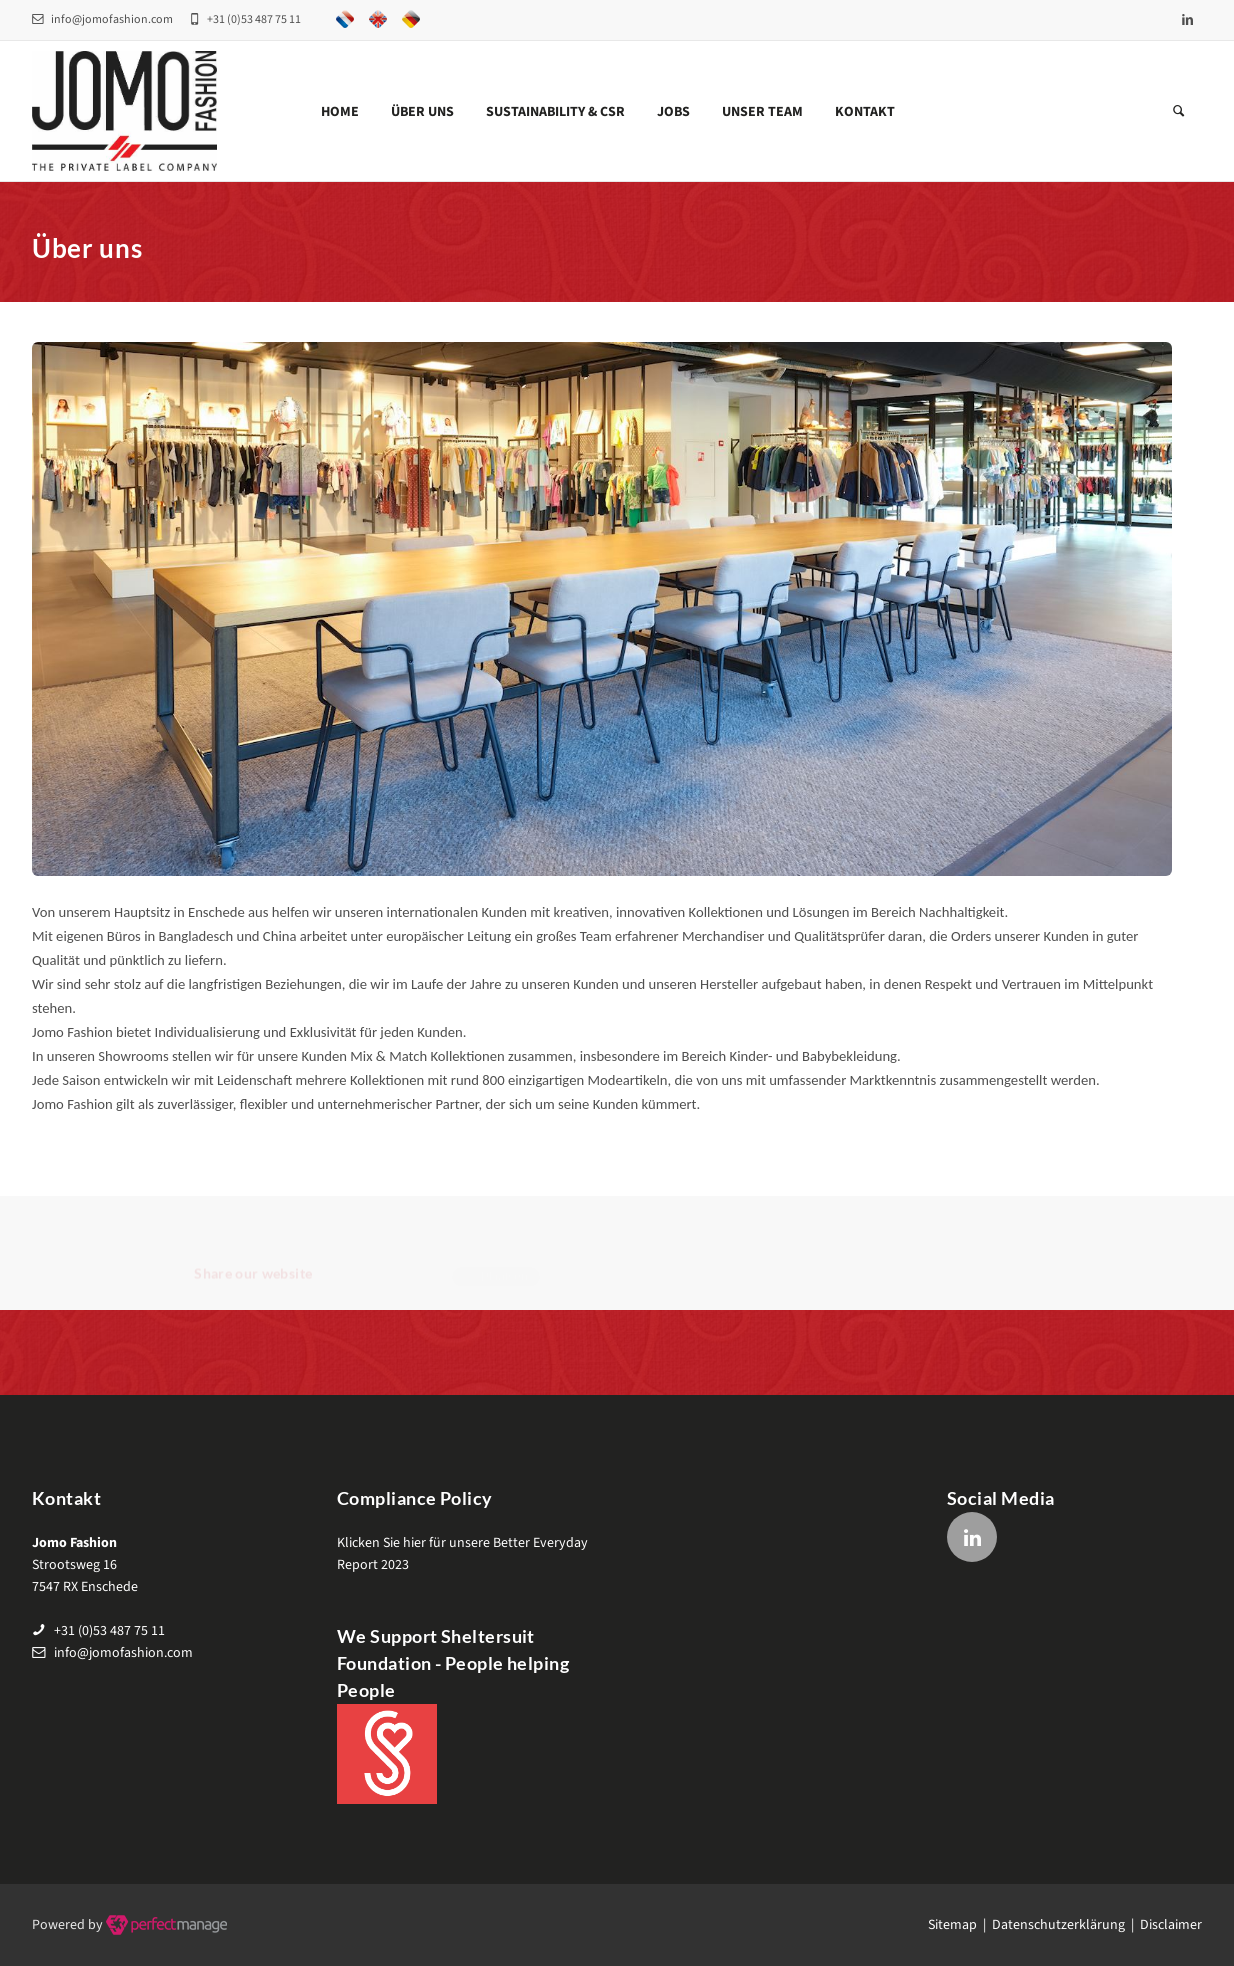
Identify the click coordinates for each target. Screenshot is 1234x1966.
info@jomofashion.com (102, 19)
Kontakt (865, 112)
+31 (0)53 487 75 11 (109, 1631)
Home (340, 112)
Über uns (422, 112)
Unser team (762, 112)
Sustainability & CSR (555, 112)
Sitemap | (960, 1925)
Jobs (673, 112)
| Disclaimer (1163, 1925)
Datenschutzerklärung (1058, 1925)
